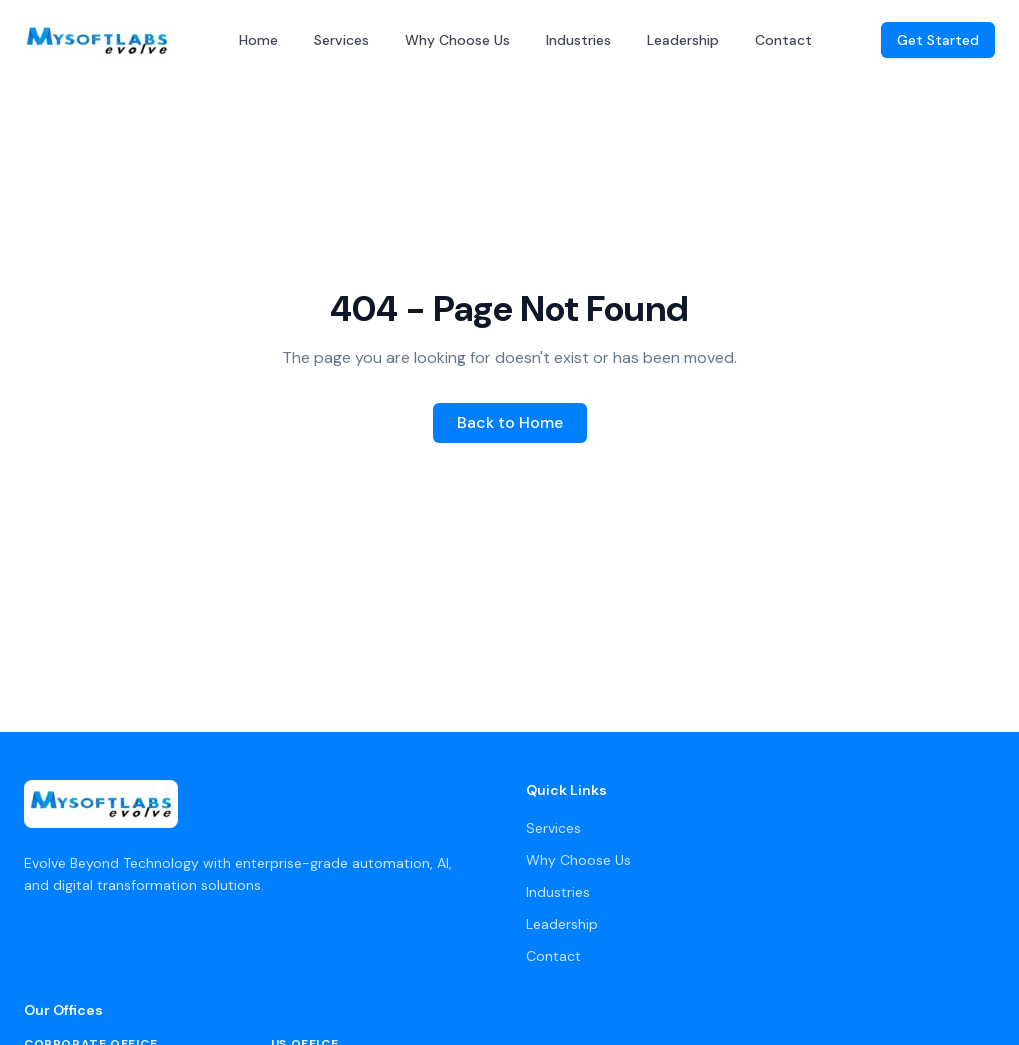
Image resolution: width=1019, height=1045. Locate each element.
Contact (783, 40)
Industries (578, 40)
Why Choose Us (457, 40)
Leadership (683, 40)
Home (258, 40)
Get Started (938, 40)
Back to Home (510, 422)
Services (341, 40)
